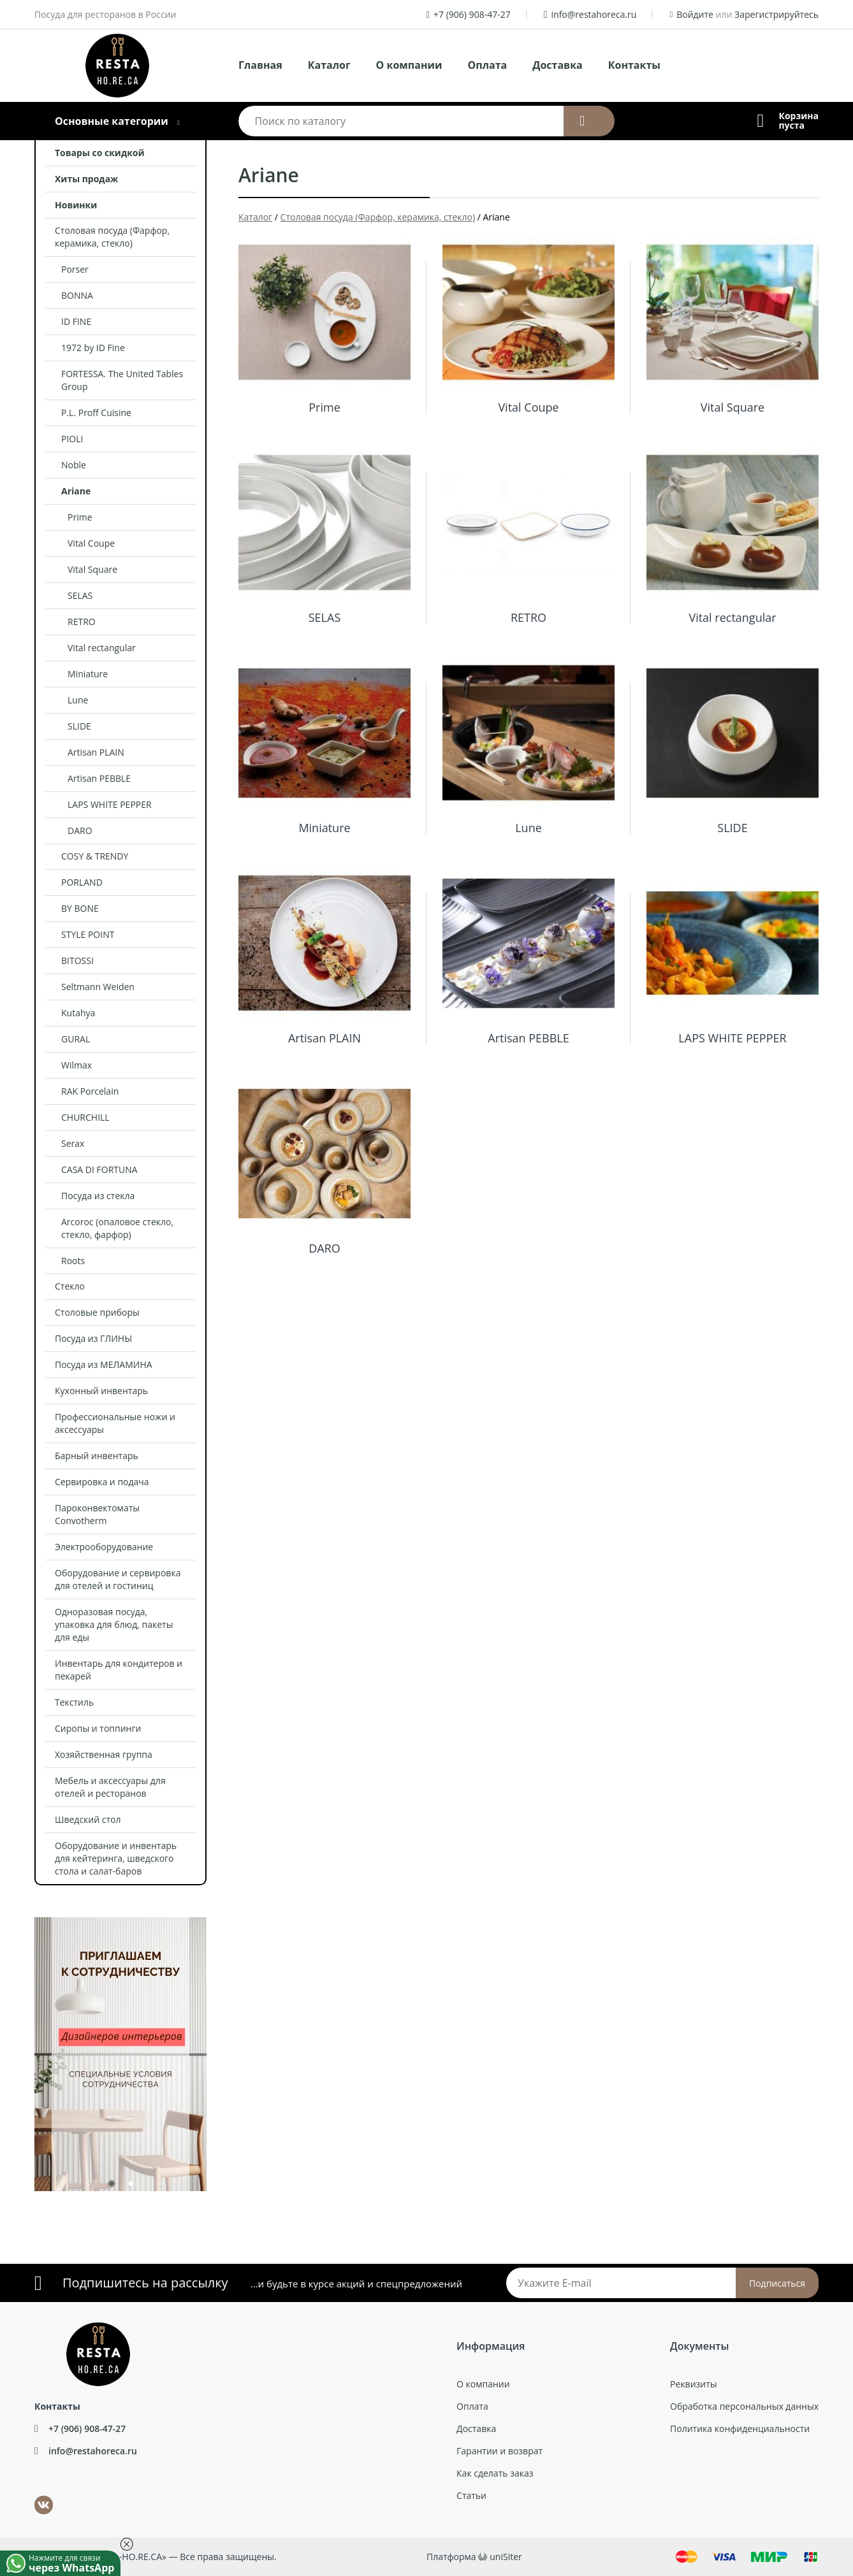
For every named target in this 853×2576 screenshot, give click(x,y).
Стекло (70, 1286)
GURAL (75, 1039)
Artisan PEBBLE (99, 778)
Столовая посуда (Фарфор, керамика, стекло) (112, 236)
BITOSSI (77, 960)
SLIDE (79, 726)
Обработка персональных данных (744, 2406)
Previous (24, 2047)
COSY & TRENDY (94, 856)
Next (216, 2047)
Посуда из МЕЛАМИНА (103, 1364)
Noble (73, 465)
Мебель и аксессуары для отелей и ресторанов (110, 1786)
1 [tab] (111, 2186)
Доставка (557, 65)
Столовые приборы (97, 1312)
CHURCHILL (85, 1117)
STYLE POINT (87, 934)
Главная (260, 65)
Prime (80, 517)
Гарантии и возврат (499, 2451)
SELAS (80, 595)
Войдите (694, 14)
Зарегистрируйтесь (776, 14)
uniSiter (506, 2557)
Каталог (329, 65)
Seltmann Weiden (98, 987)
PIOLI (72, 439)
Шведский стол (88, 1819)
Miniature (88, 674)
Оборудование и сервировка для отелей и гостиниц (117, 1579)
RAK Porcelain (90, 1091)
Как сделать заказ (494, 2473)
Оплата (487, 65)
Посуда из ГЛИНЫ (93, 1338)
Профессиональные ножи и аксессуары (115, 1423)
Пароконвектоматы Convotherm (97, 1514)
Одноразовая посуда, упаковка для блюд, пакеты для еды (114, 1624)
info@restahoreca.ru (594, 14)
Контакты (634, 65)
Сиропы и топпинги (98, 1728)
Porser (75, 269)
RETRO (82, 621)
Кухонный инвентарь (101, 1391)
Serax (72, 1143)
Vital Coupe (91, 543)
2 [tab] (130, 2186)
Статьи (471, 2495)
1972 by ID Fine (93, 348)
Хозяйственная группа (103, 1754)
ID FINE (76, 321)
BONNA (77, 295)
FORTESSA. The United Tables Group (122, 380)
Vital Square (92, 569)
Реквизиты (693, 2384)
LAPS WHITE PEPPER (110, 804)
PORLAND (82, 882)
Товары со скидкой (100, 153)
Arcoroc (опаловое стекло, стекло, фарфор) (117, 1228)
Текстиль (74, 1702)
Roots (73, 1261)
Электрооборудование (104, 1547)
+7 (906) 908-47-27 (472, 14)
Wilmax (76, 1065)
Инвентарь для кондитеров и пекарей (118, 1669)
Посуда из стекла (98, 1196)
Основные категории (111, 121)
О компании (409, 65)
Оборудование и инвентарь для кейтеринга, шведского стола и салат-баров (116, 1858)
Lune (78, 700)
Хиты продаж (86, 179)
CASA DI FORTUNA (99, 1169)
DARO (80, 830)
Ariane (76, 491)
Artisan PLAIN (96, 752)
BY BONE (80, 908)
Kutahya (78, 1013)
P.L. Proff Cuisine (96, 413)
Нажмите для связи (74, 2563)
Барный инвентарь (96, 1456)
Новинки (76, 205)
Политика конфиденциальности (740, 2428)
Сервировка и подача (102, 1482)
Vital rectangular (102, 648)
